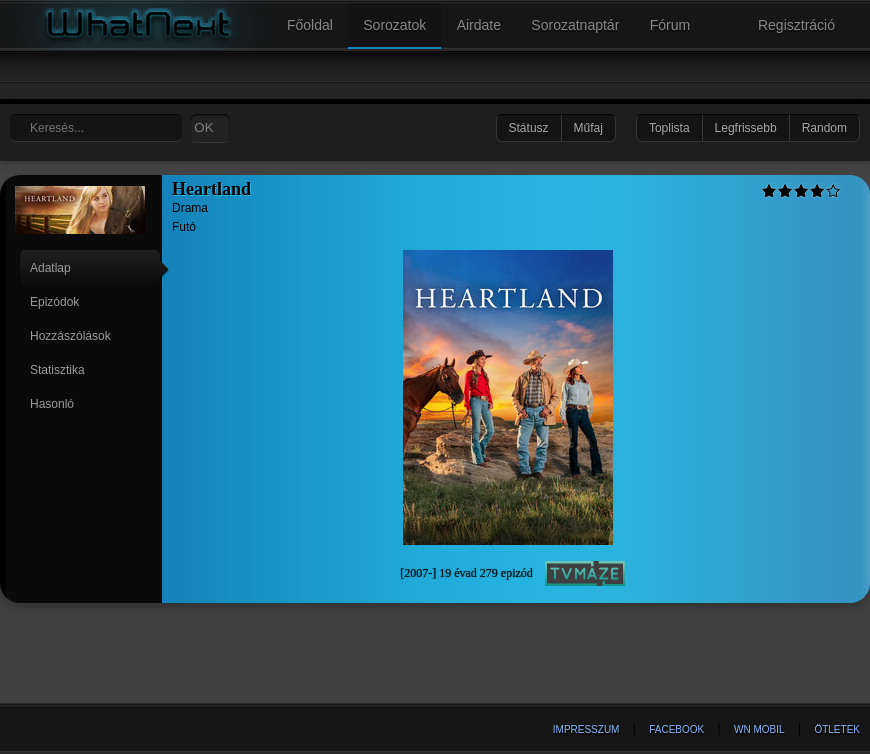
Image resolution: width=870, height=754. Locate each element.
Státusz (529, 128)
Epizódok (54, 302)
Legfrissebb (746, 128)
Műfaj (588, 128)
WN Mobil (759, 729)
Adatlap (50, 268)
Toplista (669, 128)
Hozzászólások (70, 336)
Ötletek (837, 729)
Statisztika (57, 370)
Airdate (479, 25)
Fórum (670, 25)
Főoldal (310, 25)
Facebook (676, 729)
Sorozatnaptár (575, 25)
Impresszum (586, 729)
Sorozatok (394, 25)
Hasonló (52, 404)
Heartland (211, 189)
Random (824, 128)
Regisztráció (796, 25)
